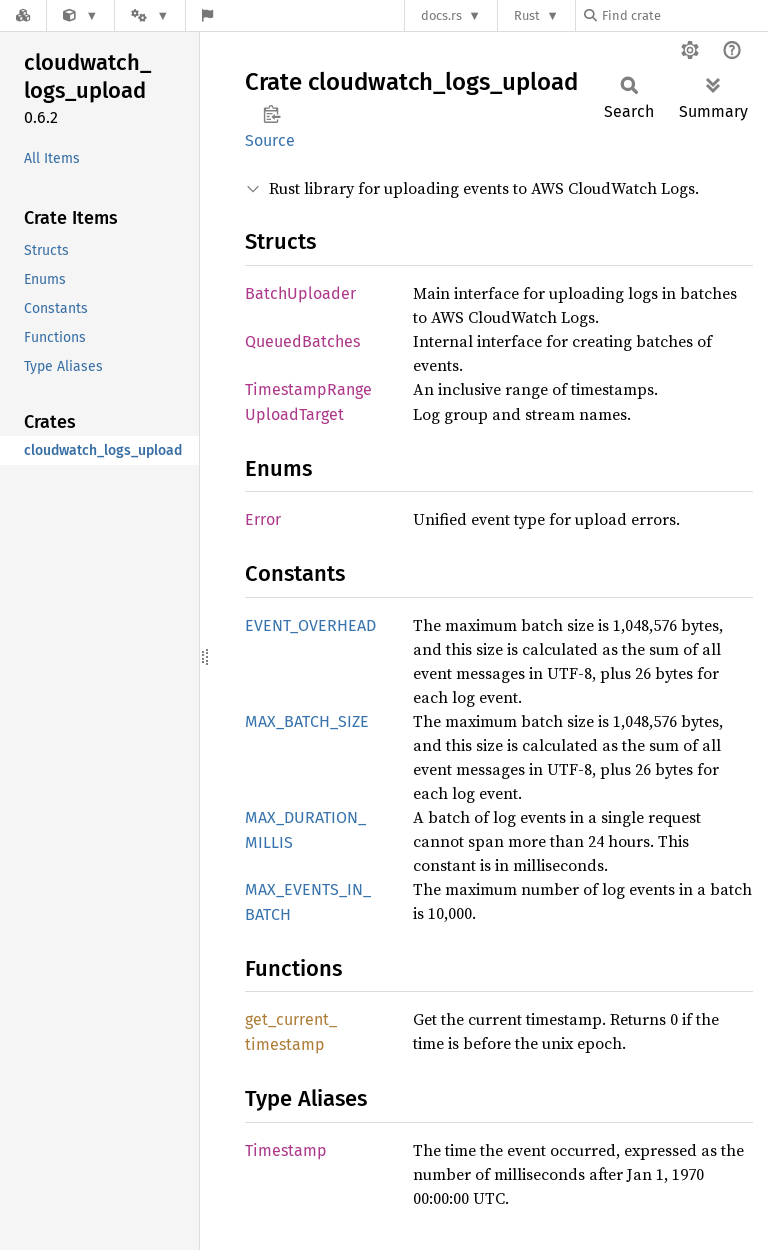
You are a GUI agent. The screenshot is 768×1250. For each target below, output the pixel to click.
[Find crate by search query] (684, 15)
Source (270, 140)
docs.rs (441, 15)
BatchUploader (300, 293)
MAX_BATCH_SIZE (307, 721)
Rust (527, 15)
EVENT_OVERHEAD (310, 625)
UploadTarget (294, 414)
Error (263, 519)
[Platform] (150, 15)
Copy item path (271, 114)
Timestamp (286, 1150)
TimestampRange (308, 389)
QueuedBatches (302, 341)
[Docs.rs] (23, 15)
